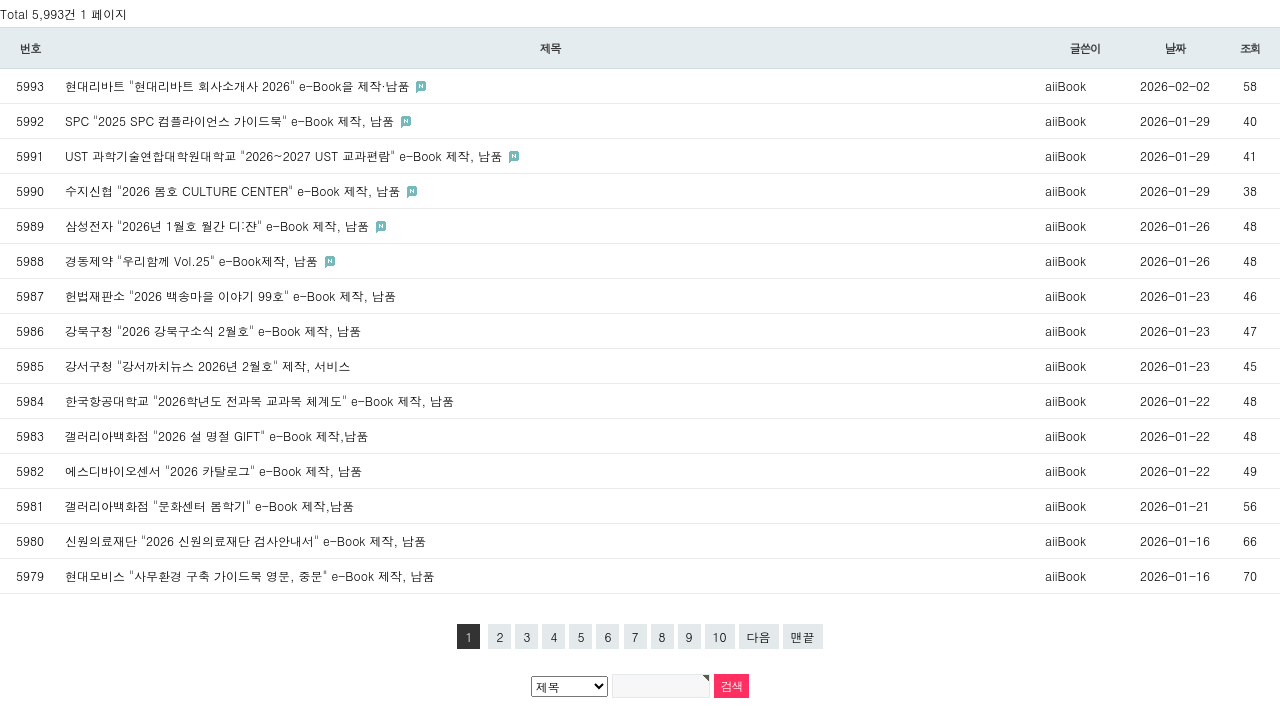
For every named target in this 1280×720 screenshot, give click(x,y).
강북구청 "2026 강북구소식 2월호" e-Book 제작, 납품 (213, 330)
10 (720, 636)
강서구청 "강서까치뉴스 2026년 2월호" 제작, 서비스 (208, 365)
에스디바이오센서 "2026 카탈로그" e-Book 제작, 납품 (213, 470)
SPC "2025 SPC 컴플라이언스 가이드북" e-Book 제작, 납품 (231, 120)
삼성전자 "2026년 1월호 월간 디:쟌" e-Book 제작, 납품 (219, 225)
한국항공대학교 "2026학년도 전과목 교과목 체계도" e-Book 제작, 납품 (259, 400)
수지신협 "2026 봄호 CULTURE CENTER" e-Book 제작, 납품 (234, 190)
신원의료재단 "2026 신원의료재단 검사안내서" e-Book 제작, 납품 (245, 540)
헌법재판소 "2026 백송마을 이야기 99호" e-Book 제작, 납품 (230, 295)
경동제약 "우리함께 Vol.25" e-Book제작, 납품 (193, 260)
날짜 (1175, 48)
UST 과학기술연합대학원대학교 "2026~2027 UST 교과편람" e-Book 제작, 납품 (285, 155)
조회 (1250, 48)
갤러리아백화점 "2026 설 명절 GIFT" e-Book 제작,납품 (216, 435)
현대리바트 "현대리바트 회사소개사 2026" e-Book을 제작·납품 (239, 85)
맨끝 (803, 636)
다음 (759, 636)
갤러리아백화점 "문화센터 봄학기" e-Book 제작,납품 (209, 505)
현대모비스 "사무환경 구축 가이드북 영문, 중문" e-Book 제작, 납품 (250, 575)
